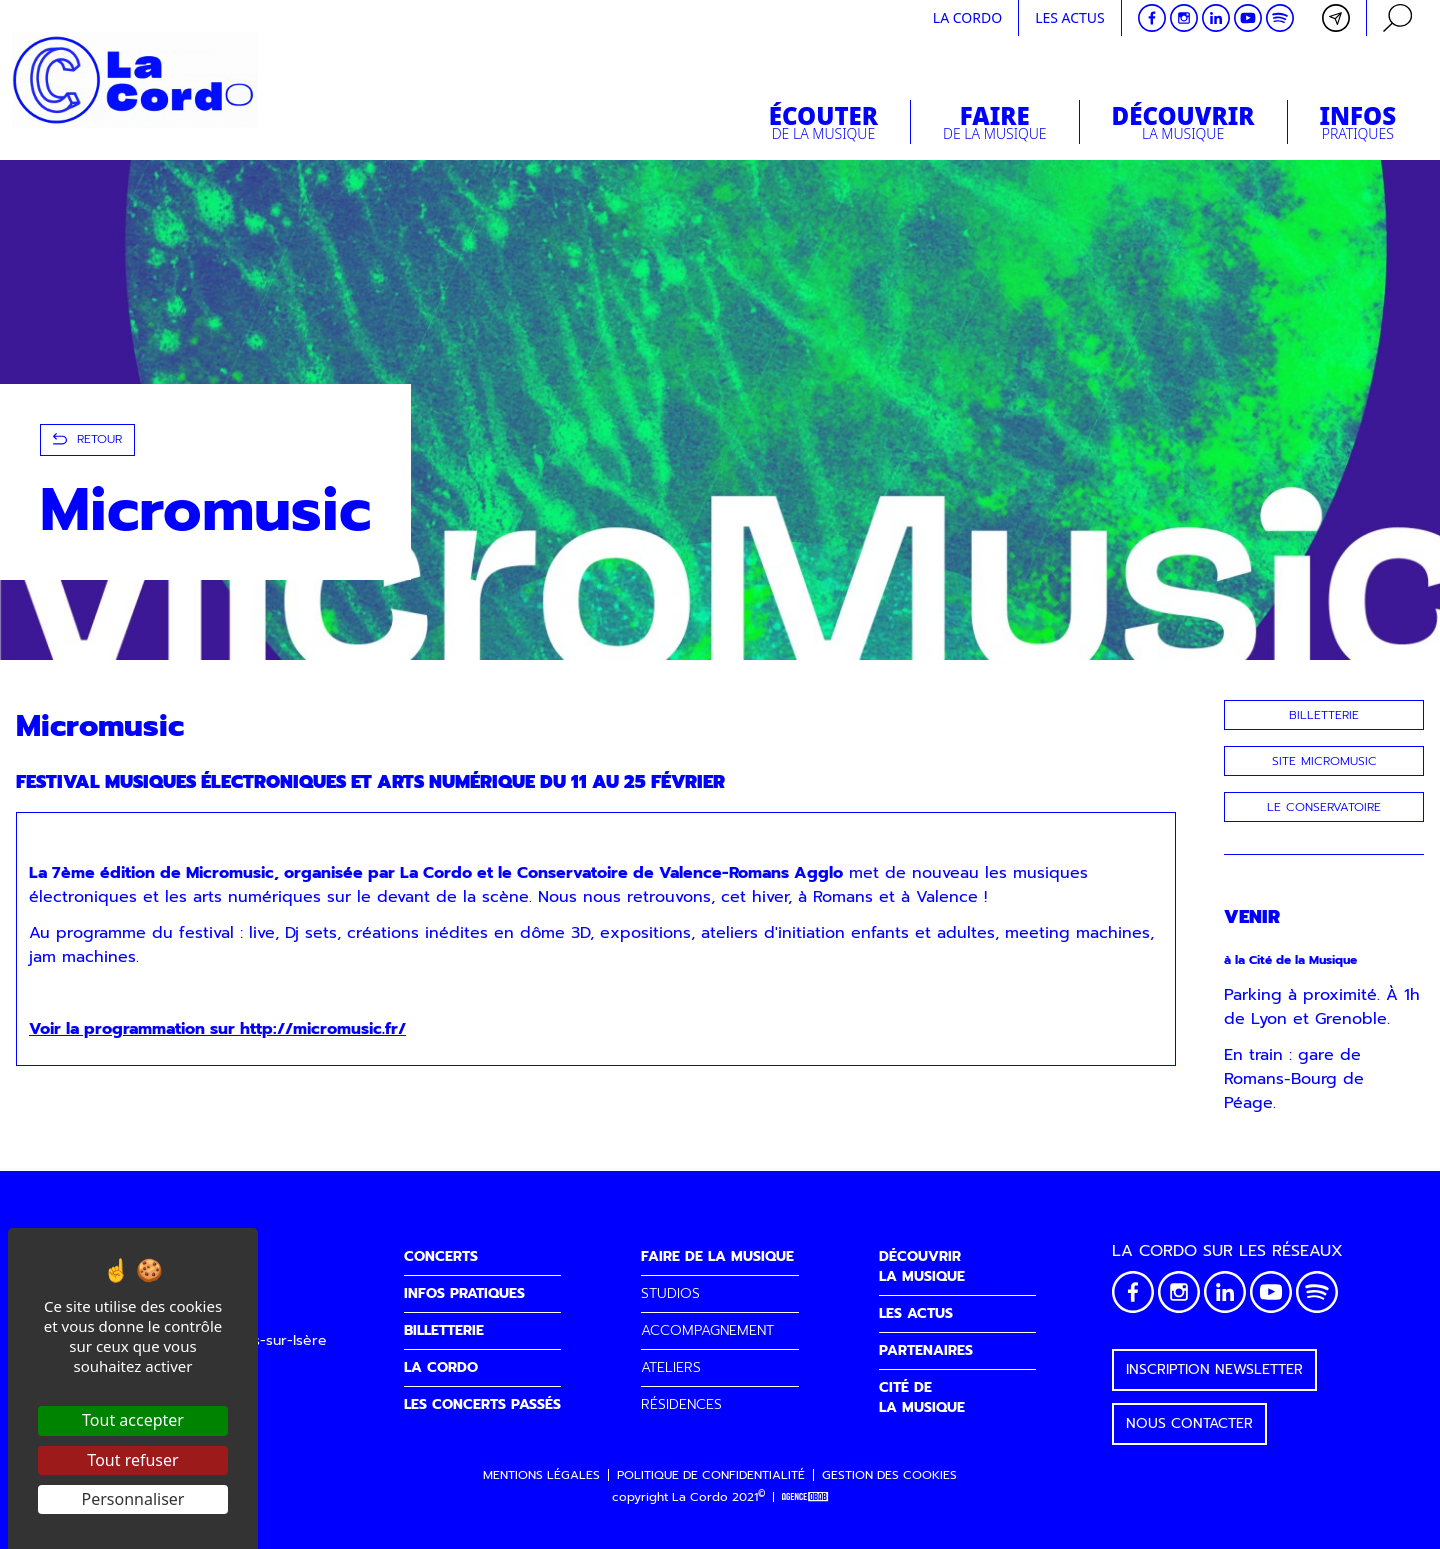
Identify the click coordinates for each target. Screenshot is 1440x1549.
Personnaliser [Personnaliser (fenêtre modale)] (133, 1499)
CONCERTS (441, 1256)
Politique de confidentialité (711, 1475)
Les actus (1070, 17)
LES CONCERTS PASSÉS (482, 1404)
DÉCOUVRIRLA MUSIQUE (922, 1266)
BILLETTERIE (444, 1330)
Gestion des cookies (889, 1475)
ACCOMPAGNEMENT (707, 1330)
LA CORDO (441, 1367)
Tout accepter (133, 1420)
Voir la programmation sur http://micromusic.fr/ (217, 1029)
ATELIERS (671, 1367)
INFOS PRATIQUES (464, 1293)
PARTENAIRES (926, 1350)
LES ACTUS (916, 1313)
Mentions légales (541, 1475)
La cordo (967, 17)
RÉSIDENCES (681, 1404)
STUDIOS (670, 1293)
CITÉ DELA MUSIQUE (922, 1397)
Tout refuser (132, 1460)
